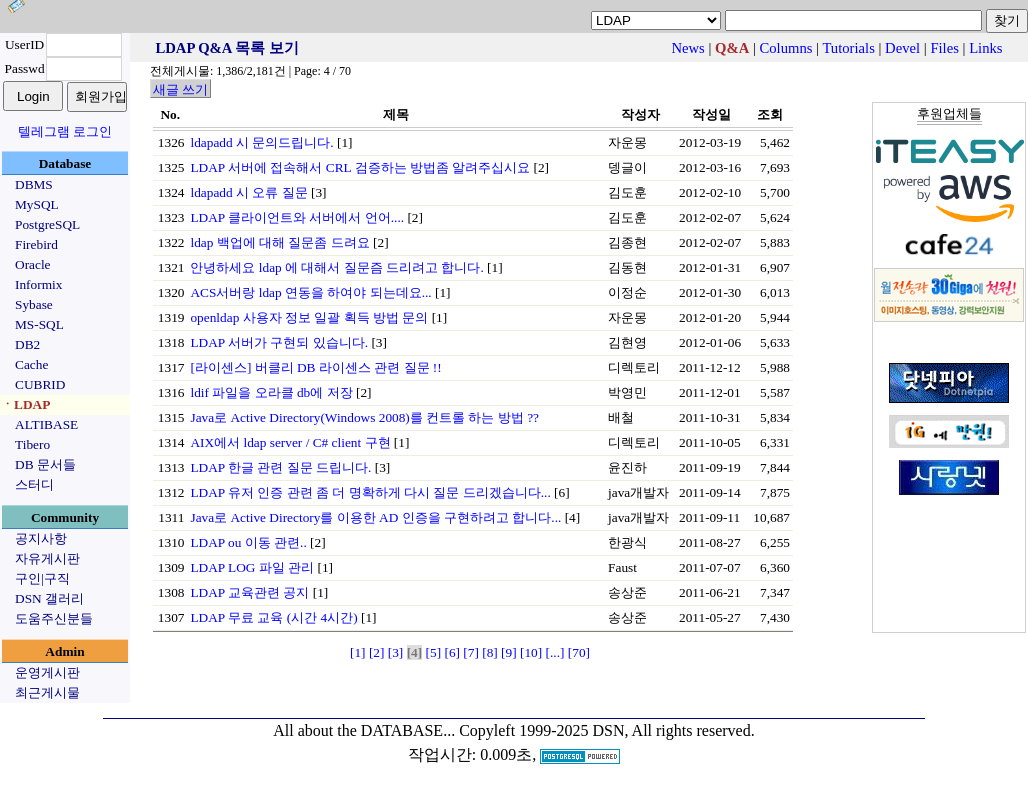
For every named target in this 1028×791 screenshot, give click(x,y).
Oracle (33, 264)
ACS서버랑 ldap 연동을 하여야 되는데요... (310, 292)
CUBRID (40, 384)
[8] (490, 652)
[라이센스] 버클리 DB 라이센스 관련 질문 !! (315, 367)
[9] (509, 652)
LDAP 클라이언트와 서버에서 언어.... (297, 217)
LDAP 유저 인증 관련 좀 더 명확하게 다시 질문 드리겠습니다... (370, 492)
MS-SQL (39, 324)
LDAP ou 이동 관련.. (248, 542)
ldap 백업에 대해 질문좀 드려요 (279, 242)
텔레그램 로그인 (65, 131)
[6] (452, 652)
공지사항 (41, 538)
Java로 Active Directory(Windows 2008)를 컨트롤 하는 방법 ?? (364, 417)
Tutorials (848, 48)
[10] (531, 652)
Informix (38, 284)
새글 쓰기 (180, 89)
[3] (396, 652)
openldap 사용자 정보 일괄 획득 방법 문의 (309, 317)
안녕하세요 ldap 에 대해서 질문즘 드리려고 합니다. (336, 267)
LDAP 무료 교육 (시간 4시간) (273, 617)
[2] (377, 652)
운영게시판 (47, 672)
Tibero (32, 444)
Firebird (36, 244)
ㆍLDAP (25, 404)
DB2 (27, 344)
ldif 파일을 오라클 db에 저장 (271, 392)
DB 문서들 (45, 464)
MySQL (37, 204)
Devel (902, 48)
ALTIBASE (46, 424)
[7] (471, 652)
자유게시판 (47, 558)
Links (985, 48)
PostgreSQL (47, 224)
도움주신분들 (54, 618)
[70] (579, 652)
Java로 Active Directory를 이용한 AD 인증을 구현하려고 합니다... (375, 517)
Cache (31, 364)
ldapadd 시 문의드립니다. (261, 142)
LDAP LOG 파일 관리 (252, 567)
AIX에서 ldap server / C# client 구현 (290, 442)
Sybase (34, 304)
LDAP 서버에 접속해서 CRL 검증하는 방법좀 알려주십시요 (360, 167)
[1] (358, 652)
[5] (434, 652)
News (687, 48)
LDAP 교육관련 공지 (249, 592)
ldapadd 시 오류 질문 (248, 192)
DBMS (34, 184)
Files (944, 48)
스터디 (34, 484)
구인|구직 (42, 578)
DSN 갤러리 (49, 598)
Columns (786, 48)
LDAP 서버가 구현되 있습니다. (279, 342)
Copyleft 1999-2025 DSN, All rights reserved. (607, 730)
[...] (555, 652)
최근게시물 (47, 692)
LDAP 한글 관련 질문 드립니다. (280, 467)
